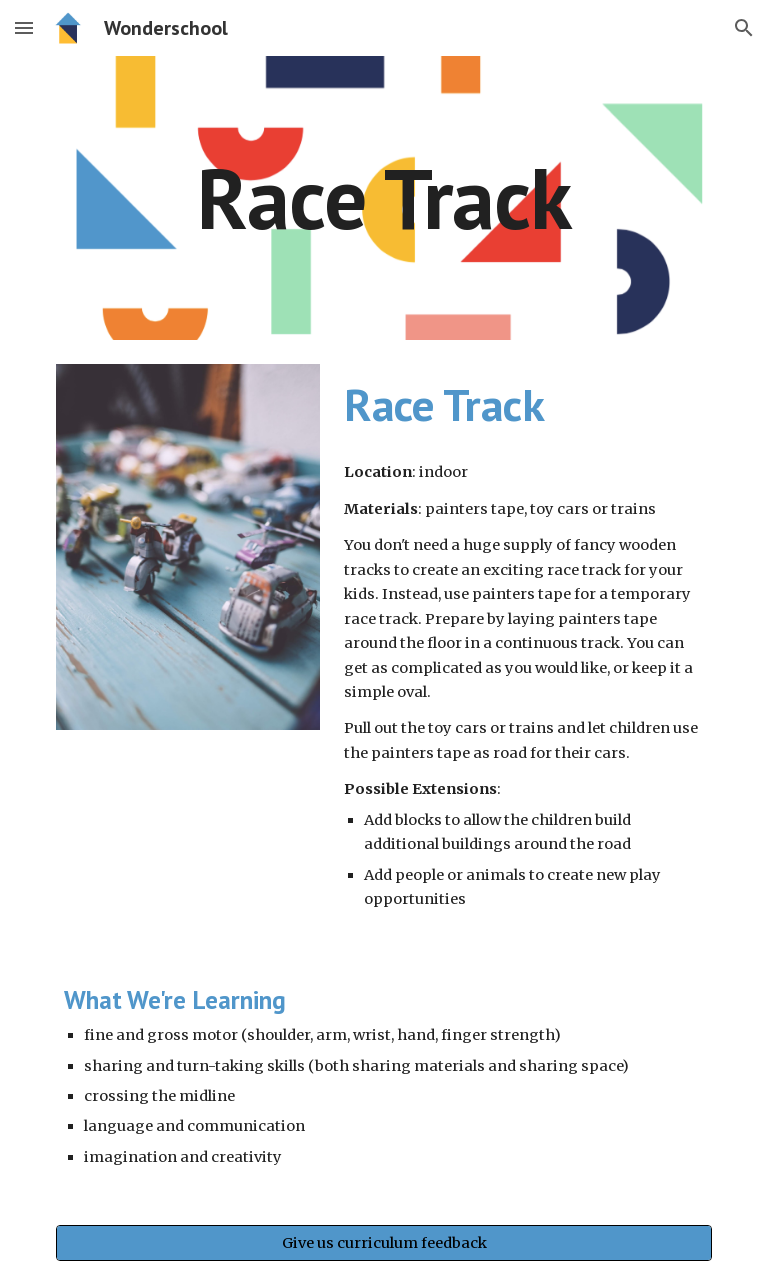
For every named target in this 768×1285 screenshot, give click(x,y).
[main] (383, 197)
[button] (24, 27)
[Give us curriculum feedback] (383, 1243)
